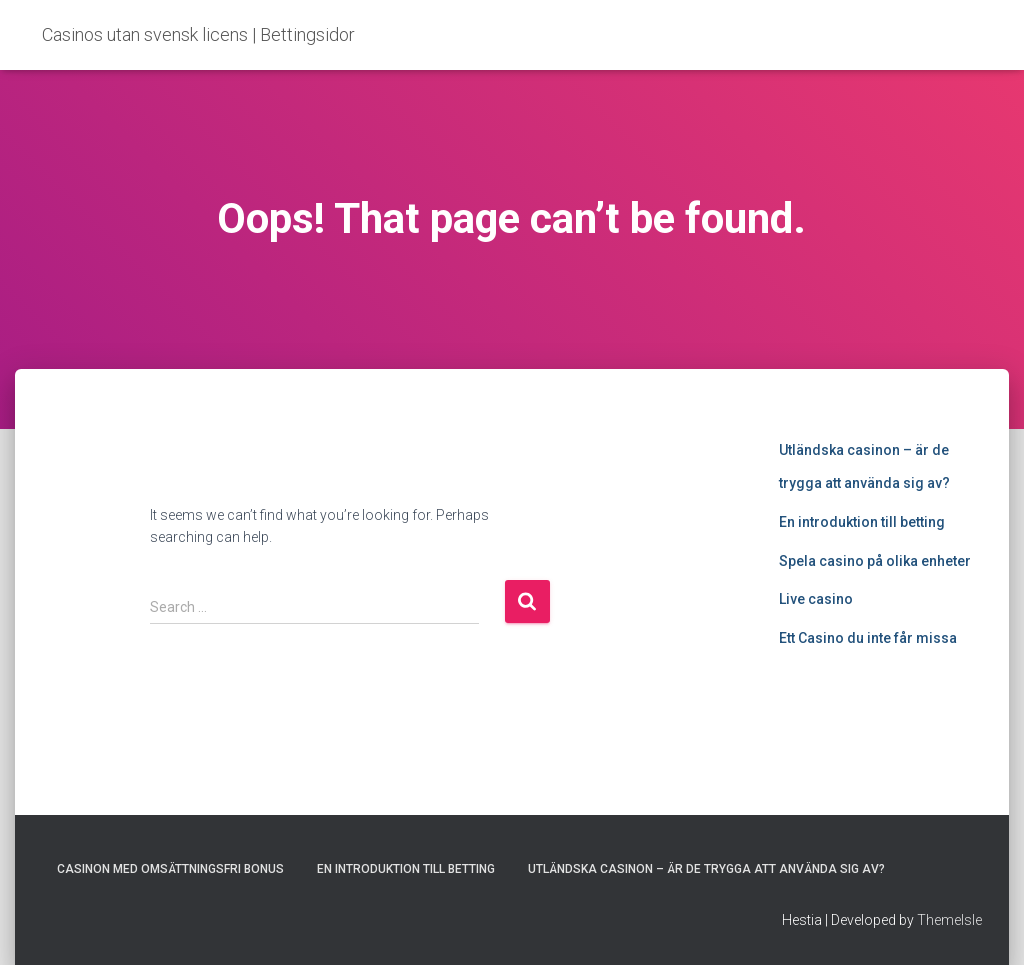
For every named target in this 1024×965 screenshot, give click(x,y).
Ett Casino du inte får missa (868, 638)
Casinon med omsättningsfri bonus (170, 869)
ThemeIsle (949, 920)
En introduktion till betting (862, 522)
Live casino (816, 599)
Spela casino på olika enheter (875, 561)
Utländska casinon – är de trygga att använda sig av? (706, 869)
